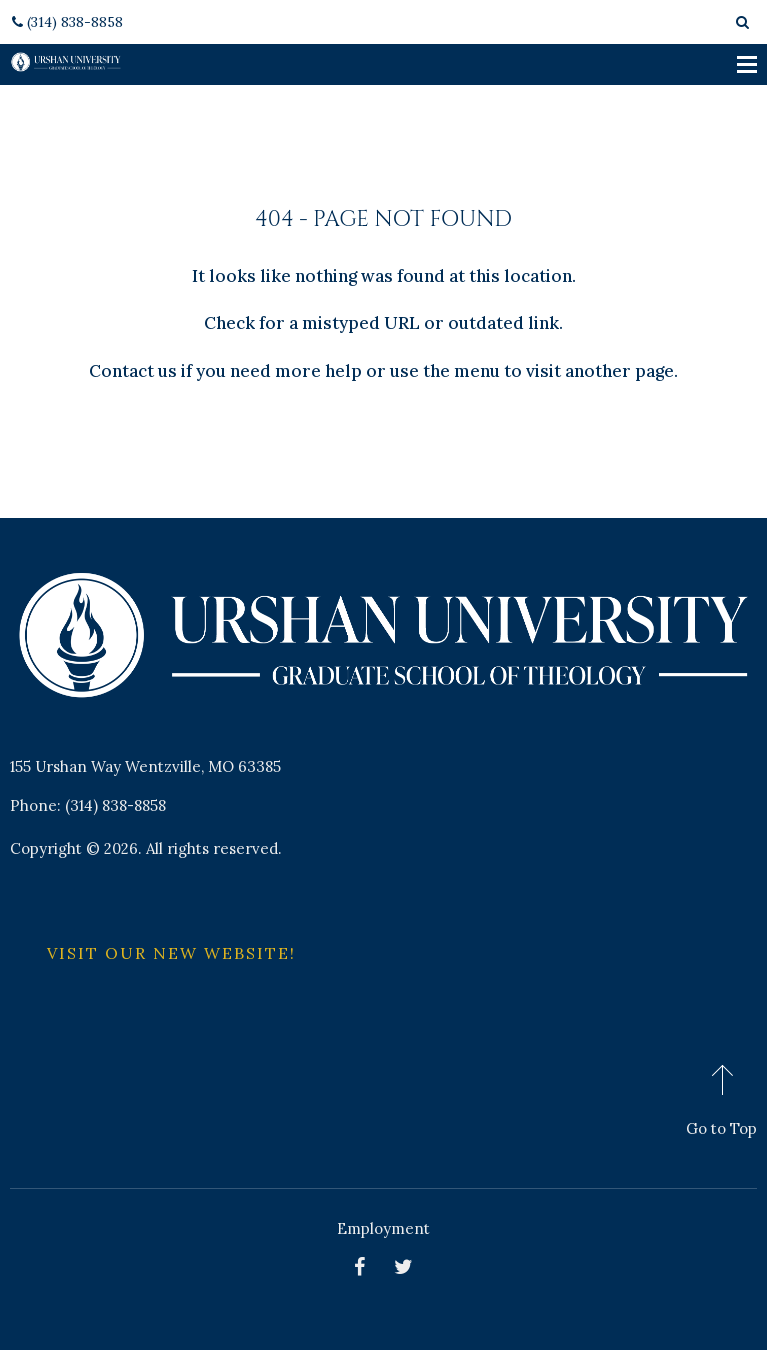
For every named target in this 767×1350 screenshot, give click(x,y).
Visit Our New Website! (171, 953)
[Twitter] (406, 1266)
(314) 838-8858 (66, 22)
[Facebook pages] (362, 1266)
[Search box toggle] (743, 22)
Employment (383, 1228)
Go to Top (721, 1128)
